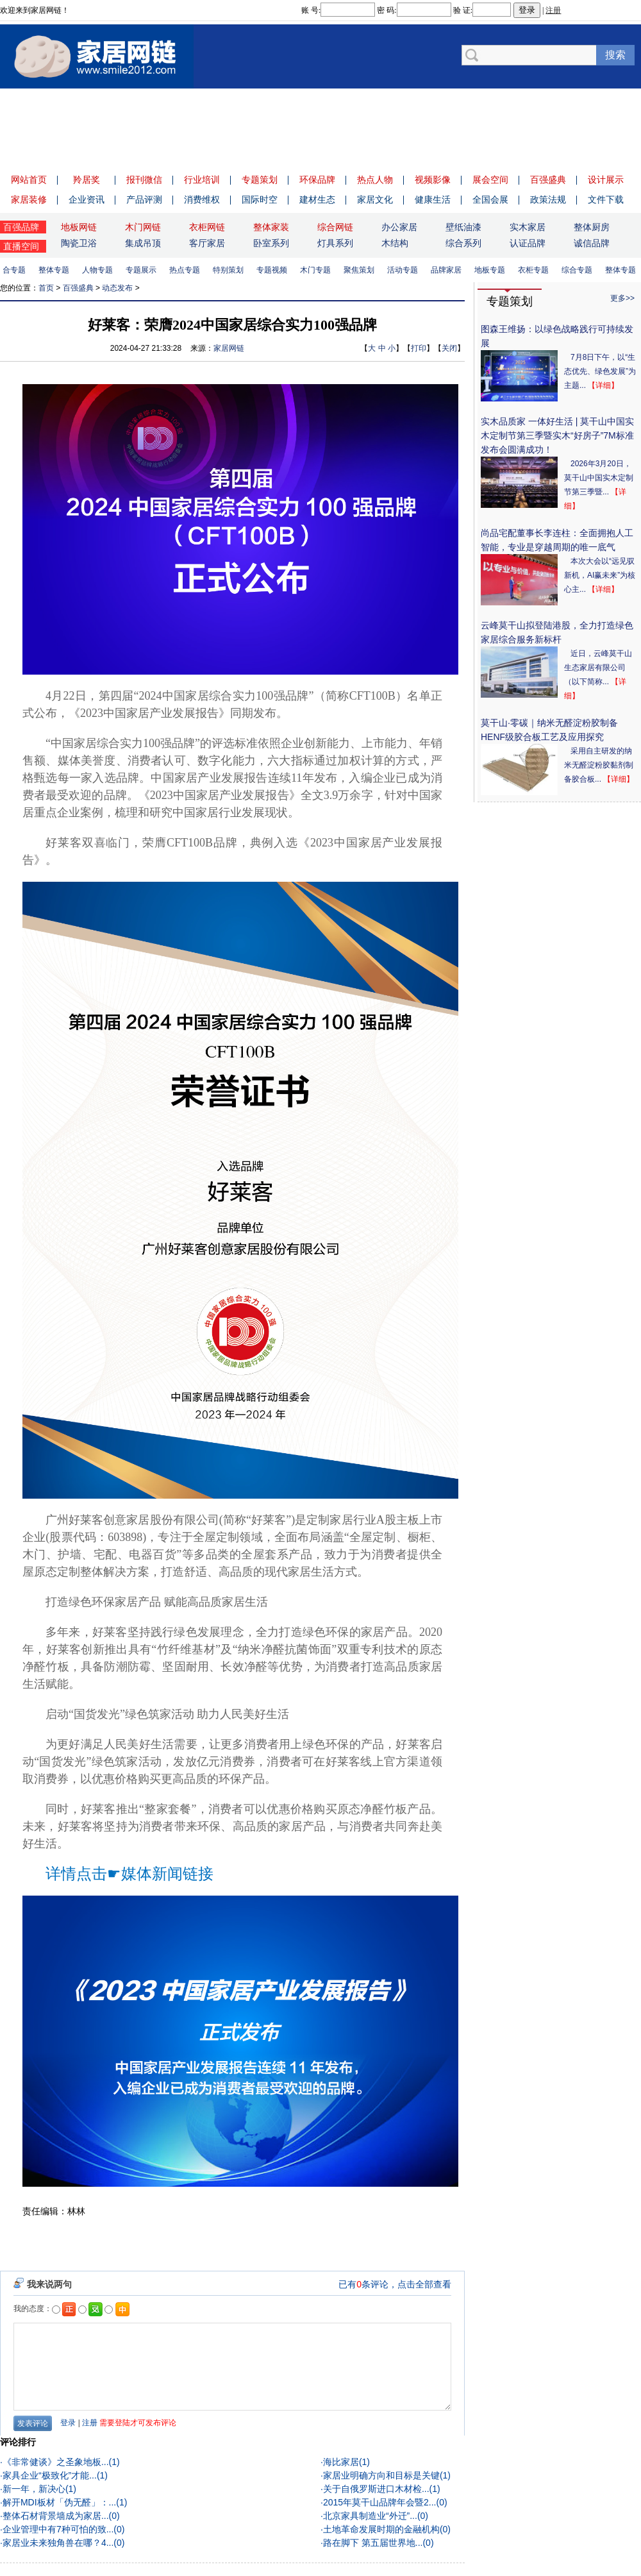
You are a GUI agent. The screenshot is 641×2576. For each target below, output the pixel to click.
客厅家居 (207, 243)
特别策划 (230, 269)
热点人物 (375, 179)
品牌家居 (448, 269)
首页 (46, 287)
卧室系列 (271, 243)
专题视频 (274, 269)
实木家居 (527, 227)
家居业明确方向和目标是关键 (381, 2475)
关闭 (449, 348)
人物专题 (100, 269)
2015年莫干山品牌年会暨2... (380, 2502)
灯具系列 (335, 243)
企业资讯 (86, 199)
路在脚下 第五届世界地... (373, 2543)
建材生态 (317, 199)
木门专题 (318, 269)
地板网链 (79, 227)
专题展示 (143, 269)
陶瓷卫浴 (79, 243)
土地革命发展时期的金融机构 (381, 2529)
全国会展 (490, 199)
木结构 (394, 243)
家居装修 (29, 199)
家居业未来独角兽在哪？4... (58, 2543)
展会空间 (490, 179)
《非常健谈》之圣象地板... (56, 2462)
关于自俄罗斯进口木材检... (376, 2489)
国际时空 (260, 199)
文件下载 (606, 199)
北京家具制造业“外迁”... (370, 2516)
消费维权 (202, 199)
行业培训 (202, 179)
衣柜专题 (535, 269)
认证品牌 (527, 243)
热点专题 (187, 269)
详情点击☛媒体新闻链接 (129, 1873)
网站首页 (29, 179)
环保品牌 (317, 179)
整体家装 (271, 227)
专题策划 (260, 179)
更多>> (622, 298)
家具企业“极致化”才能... (50, 2475)
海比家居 (341, 2462)
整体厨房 (592, 227)
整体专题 (56, 269)
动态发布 (117, 287)
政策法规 (548, 199)
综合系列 (463, 243)
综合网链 (335, 227)
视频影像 (433, 179)
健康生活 (433, 199)
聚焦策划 (361, 269)
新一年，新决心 (34, 2489)
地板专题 (492, 269)
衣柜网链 (207, 227)
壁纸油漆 (463, 227)
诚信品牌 (592, 243)
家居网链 (228, 348)
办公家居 (399, 227)
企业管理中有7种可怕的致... (58, 2529)
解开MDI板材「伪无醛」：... (59, 2502)
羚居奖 (86, 179)
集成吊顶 (143, 243)
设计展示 (606, 179)
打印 (418, 348)
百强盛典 (548, 179)
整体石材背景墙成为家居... (56, 2516)
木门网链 (143, 227)
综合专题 (579, 269)
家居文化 (375, 199)
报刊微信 (144, 179)
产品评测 (144, 199)
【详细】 (603, 385)
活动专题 (405, 269)
